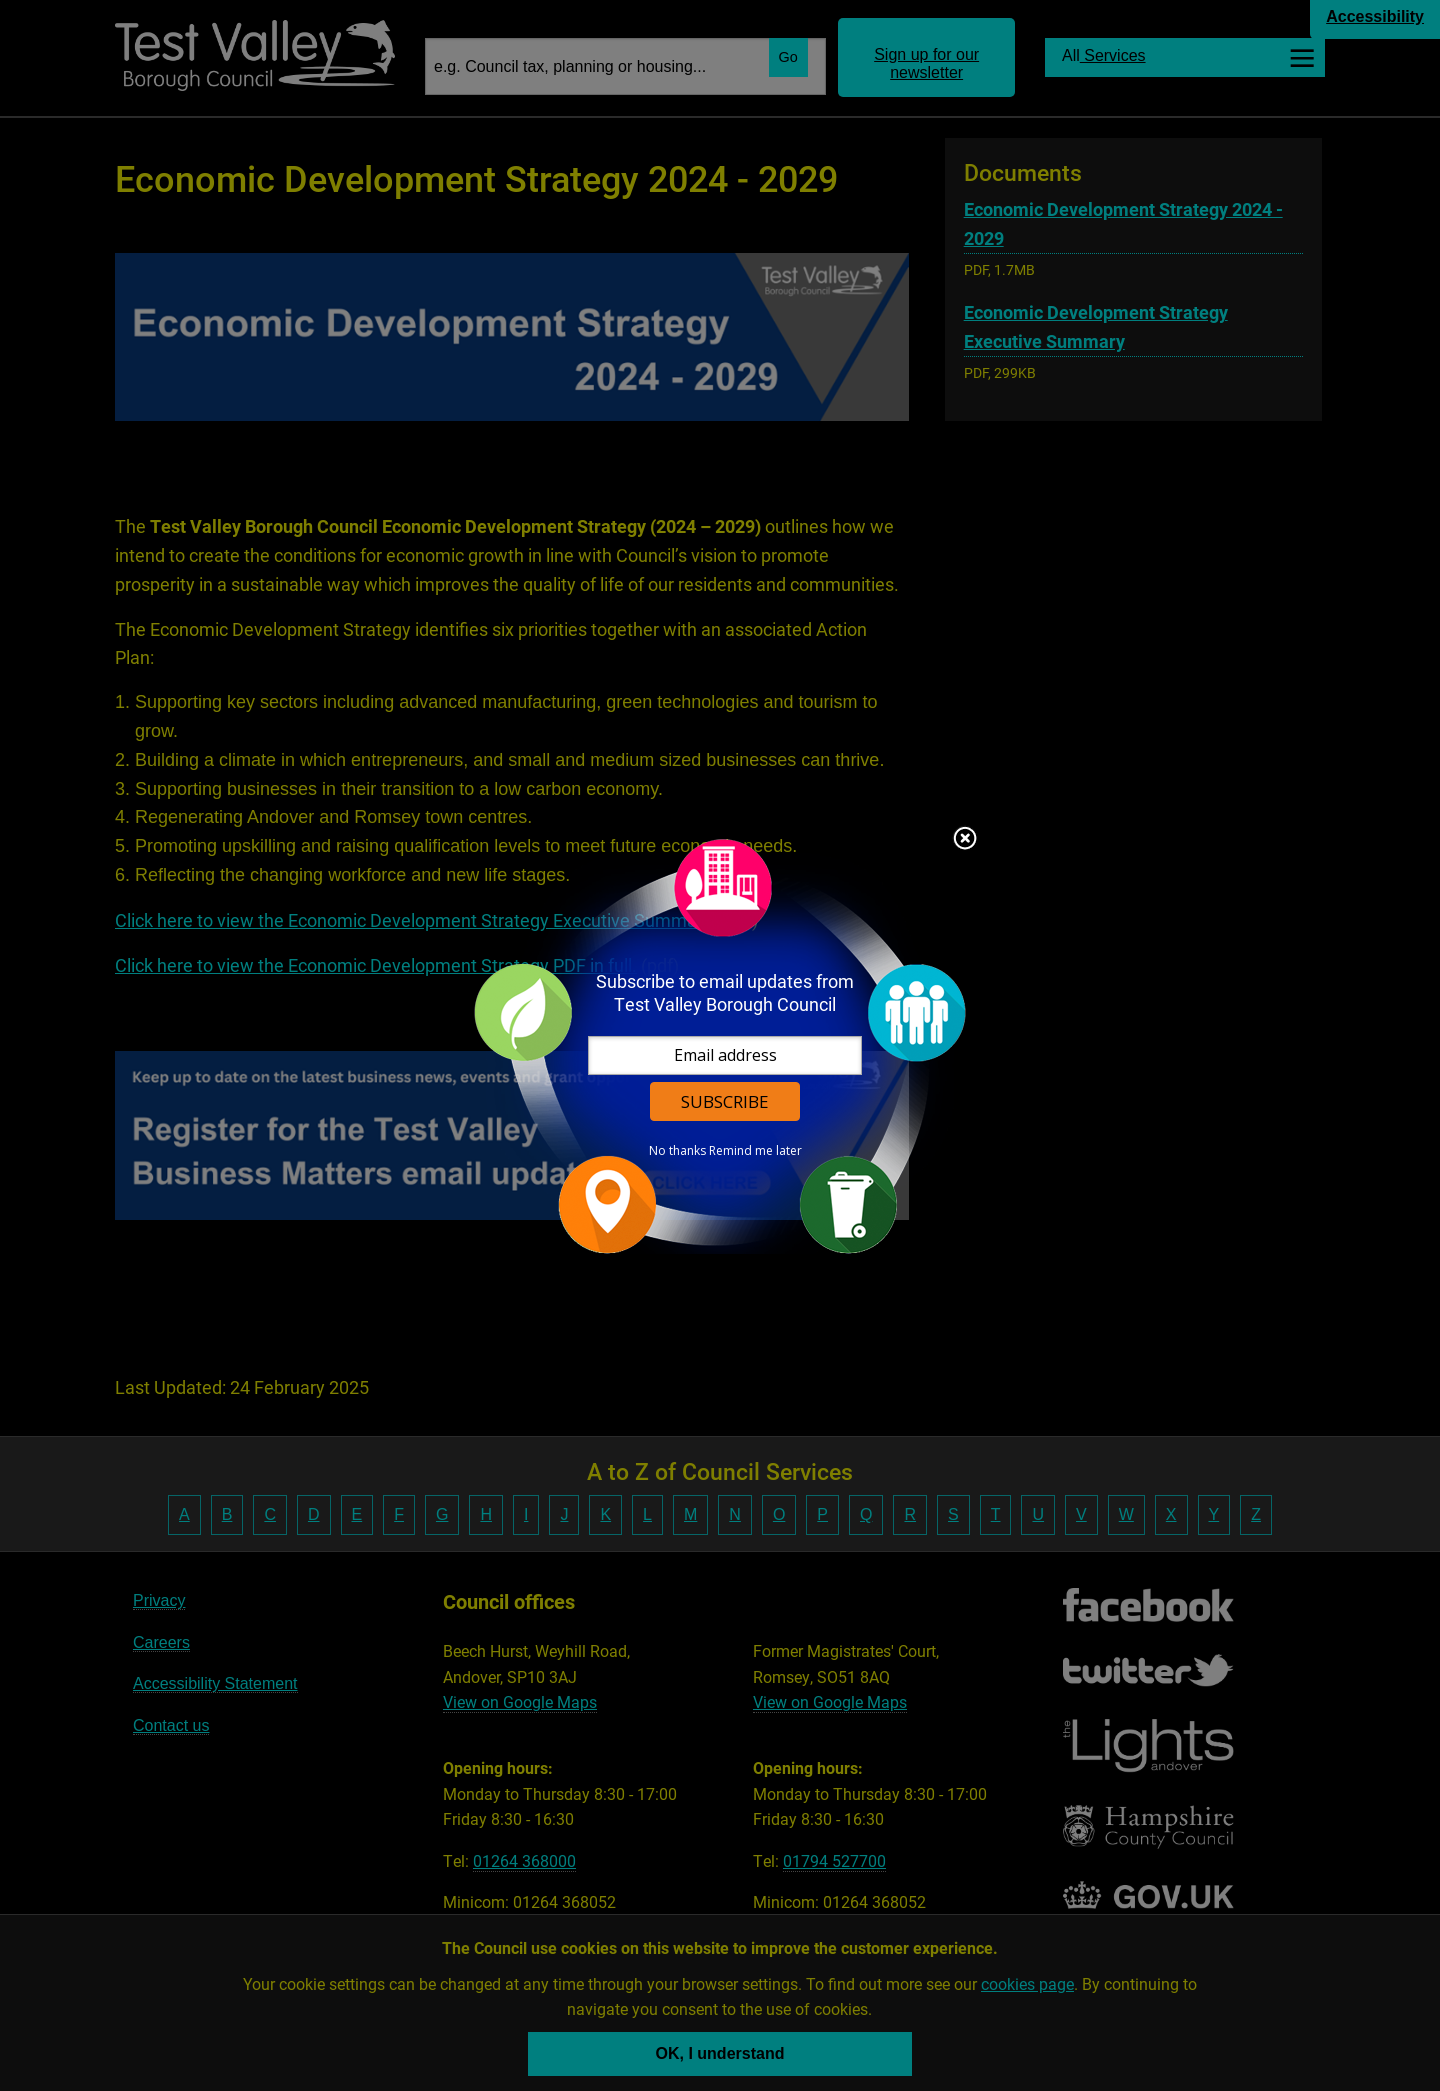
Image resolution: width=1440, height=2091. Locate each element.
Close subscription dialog (965, 840)
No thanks (677, 1151)
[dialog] (720, 1045)
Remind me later (755, 1151)
